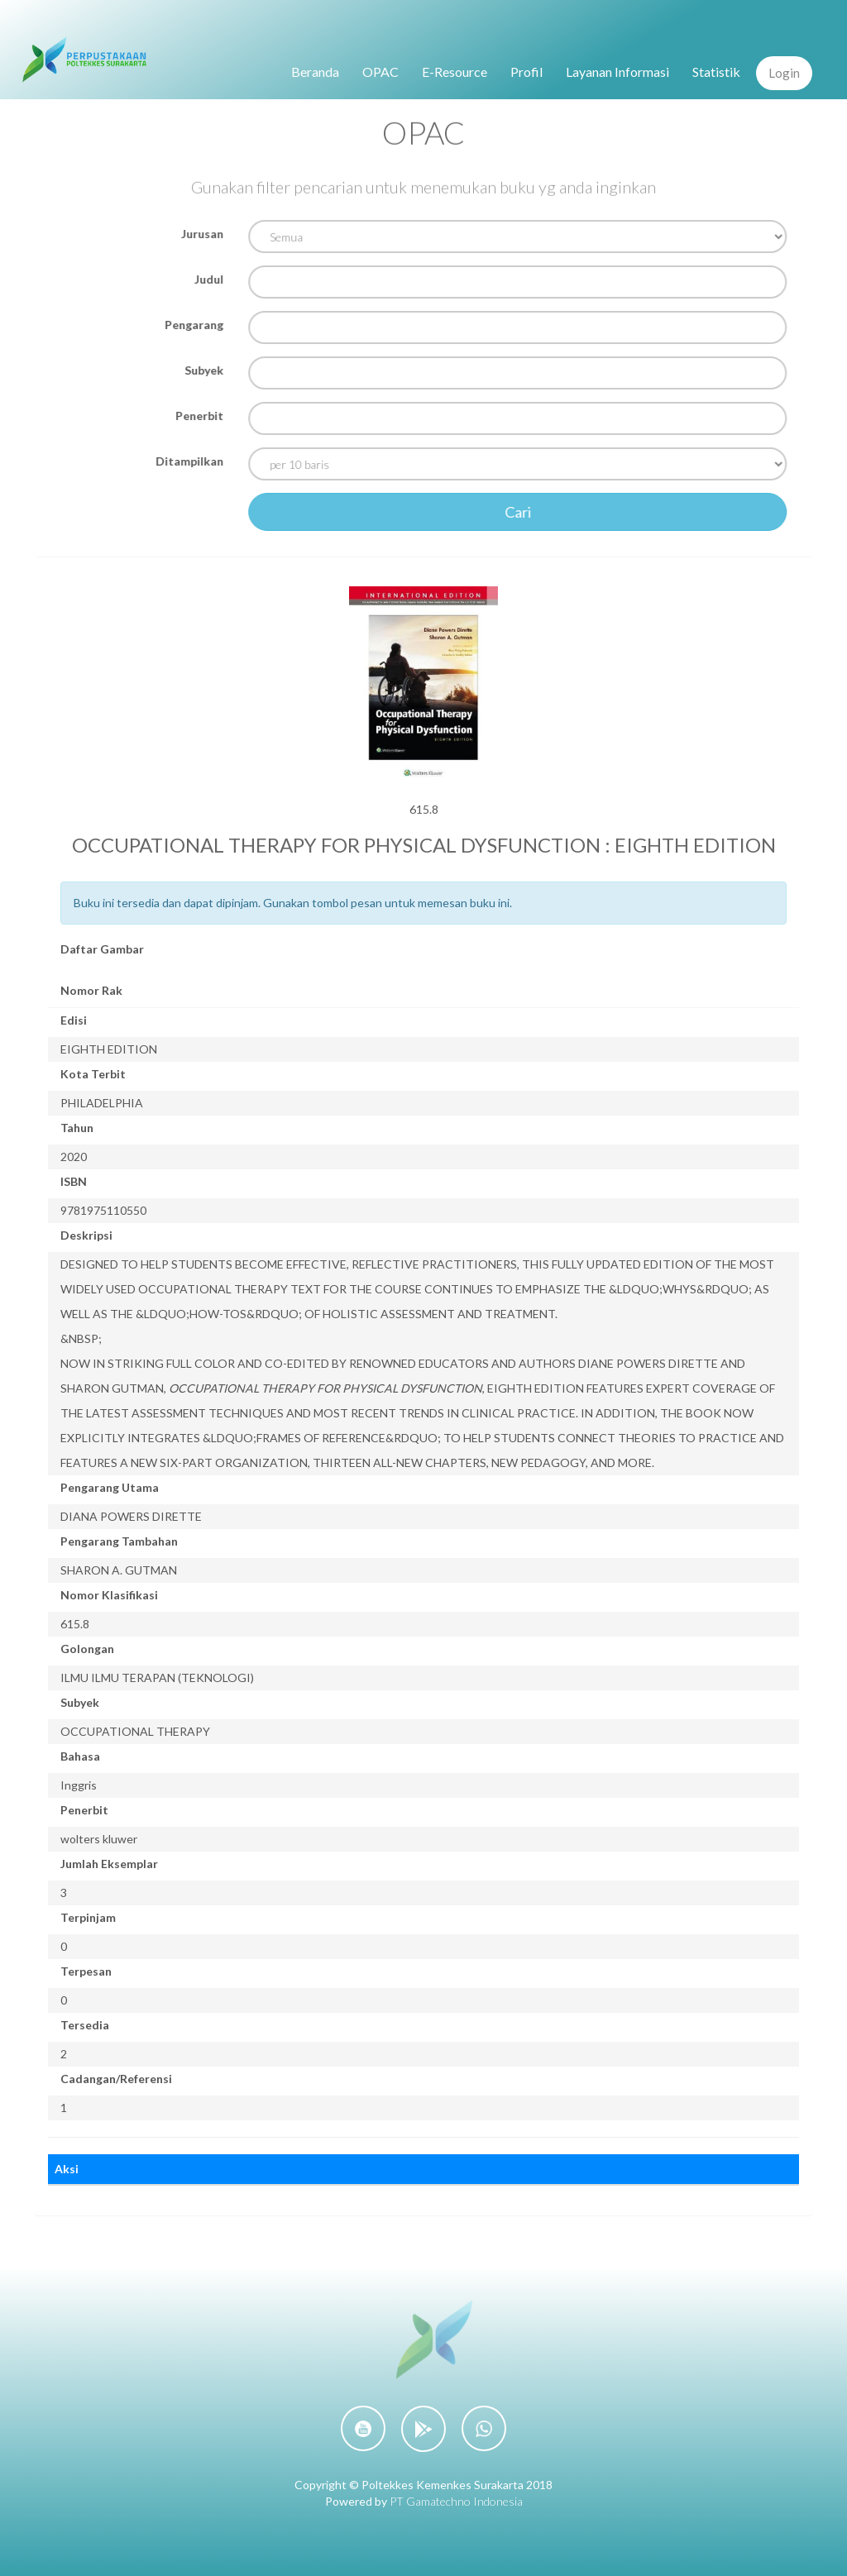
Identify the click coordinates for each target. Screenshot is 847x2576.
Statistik (716, 71)
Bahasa (80, 1756)
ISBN (73, 1181)
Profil (526, 71)
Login (784, 72)
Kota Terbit (93, 1074)
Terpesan (86, 1971)
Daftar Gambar (102, 949)
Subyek (206, 370)
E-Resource (454, 71)
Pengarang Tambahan (119, 1541)
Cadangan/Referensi (116, 2079)
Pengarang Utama (109, 1487)
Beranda (315, 71)
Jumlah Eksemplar (109, 1864)
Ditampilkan (192, 461)
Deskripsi (86, 1235)
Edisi (73, 1020)
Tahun (76, 1128)
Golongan (87, 1649)
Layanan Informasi (617, 71)
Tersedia (84, 2025)
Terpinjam (88, 1917)
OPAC (380, 71)
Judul (211, 279)
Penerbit (202, 416)
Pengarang (196, 325)
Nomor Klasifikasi (109, 1595)
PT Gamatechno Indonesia (456, 2501)
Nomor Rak (91, 990)
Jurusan (205, 234)
